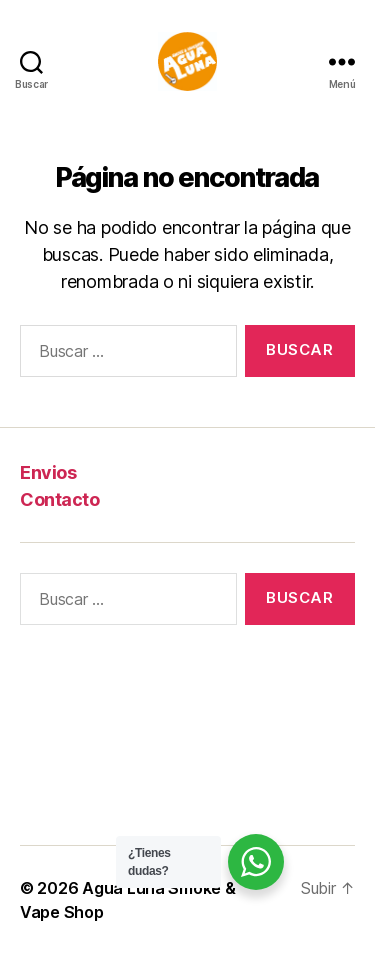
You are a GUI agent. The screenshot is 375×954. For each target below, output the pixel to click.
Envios (48, 472)
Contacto (59, 499)
